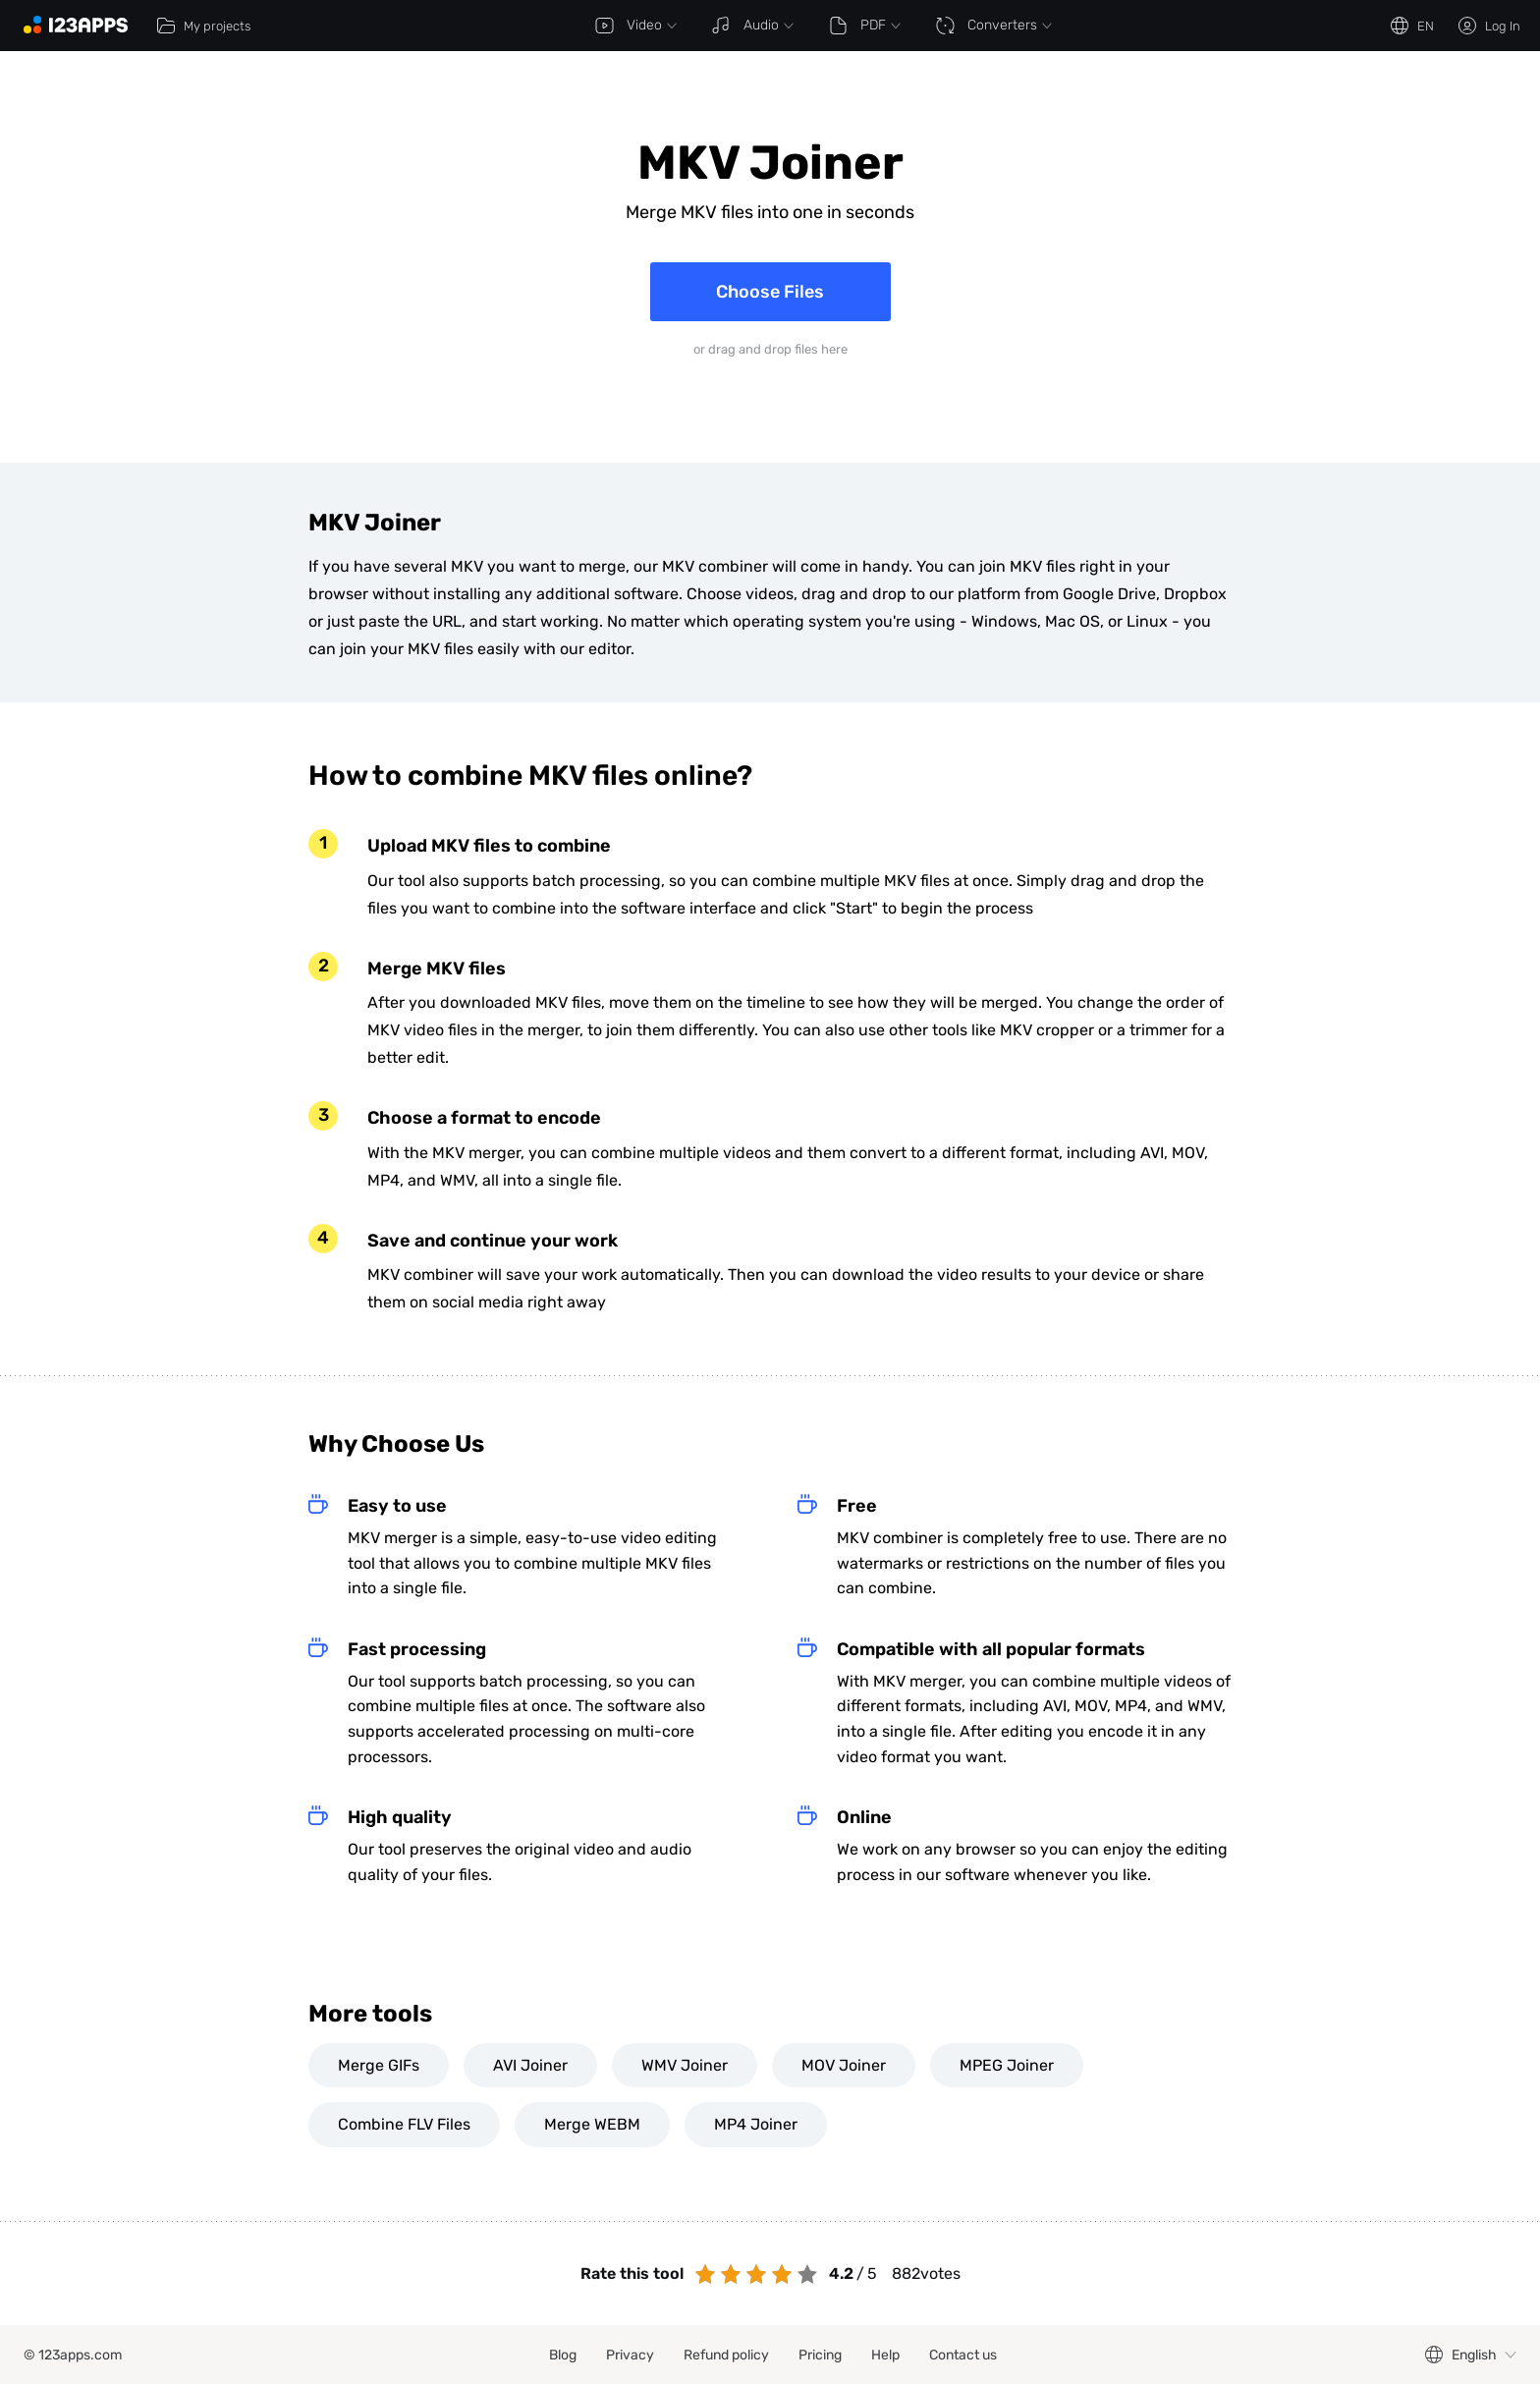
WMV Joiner (684, 2065)
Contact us (963, 2355)
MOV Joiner (843, 2065)
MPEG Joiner (1007, 2065)
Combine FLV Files (404, 2124)
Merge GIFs (378, 2065)
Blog (563, 2355)
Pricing (820, 2355)
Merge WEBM (592, 2124)
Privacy (630, 2355)
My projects (203, 25)
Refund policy (726, 2355)
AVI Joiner (530, 2065)
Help (885, 2355)
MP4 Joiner (756, 2124)
